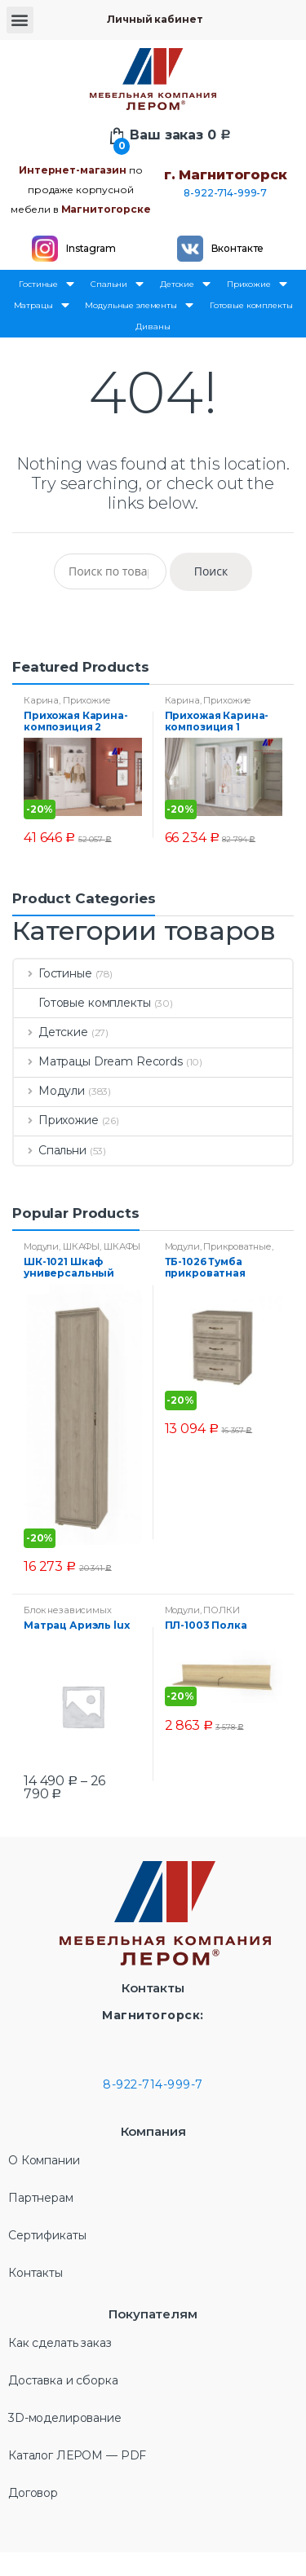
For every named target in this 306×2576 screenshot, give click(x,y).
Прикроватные (237, 1246)
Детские (185, 284)
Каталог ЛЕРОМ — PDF (77, 2455)
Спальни (117, 284)
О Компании (44, 2160)
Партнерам (40, 2197)
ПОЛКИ (221, 1610)
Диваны (152, 326)
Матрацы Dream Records (98, 1061)
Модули (49, 1090)
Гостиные (46, 284)
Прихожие (257, 284)
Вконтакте (237, 248)
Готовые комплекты (251, 305)
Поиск (211, 571)
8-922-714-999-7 (225, 193)
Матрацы (41, 305)
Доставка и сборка (63, 2380)
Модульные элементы (139, 305)
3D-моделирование (65, 2418)
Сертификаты (47, 2235)
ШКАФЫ (81, 1246)
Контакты (35, 2272)
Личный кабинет (154, 19)
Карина (41, 700)
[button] (20, 20)
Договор (33, 2493)
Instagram (91, 248)
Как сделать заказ (60, 2343)
